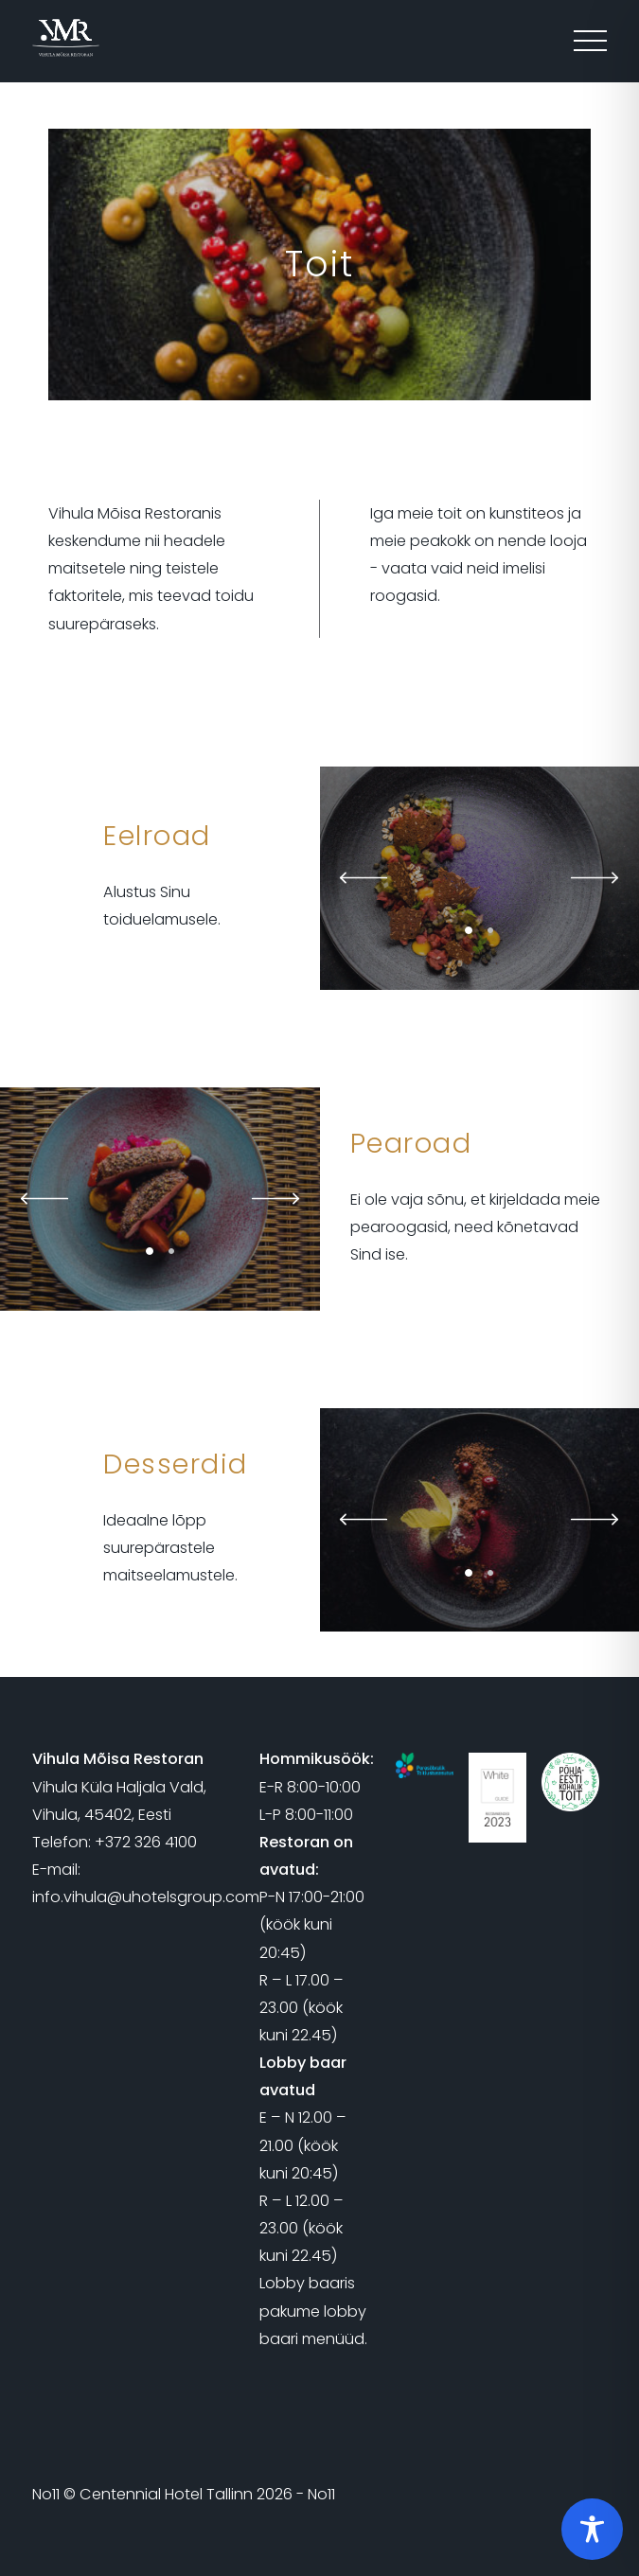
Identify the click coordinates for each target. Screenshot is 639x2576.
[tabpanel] (160, 1199)
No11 (46, 2494)
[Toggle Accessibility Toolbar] (592, 2529)
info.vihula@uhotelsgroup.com (145, 1897)
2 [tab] (490, 930)
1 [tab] (468, 930)
